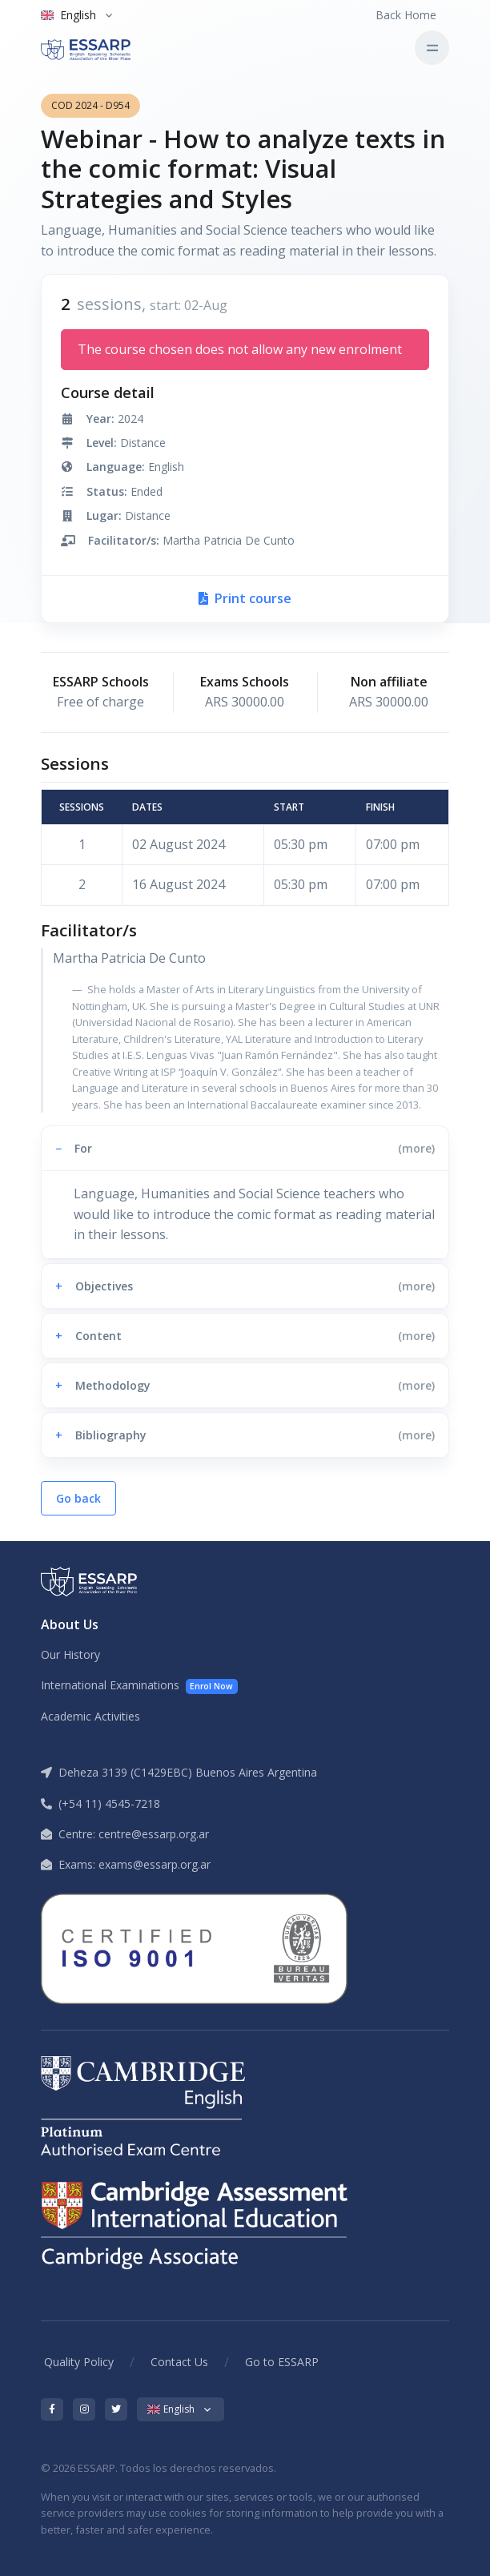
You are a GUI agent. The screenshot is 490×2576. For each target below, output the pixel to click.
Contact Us (179, 2361)
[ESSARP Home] (108, 48)
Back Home (406, 14)
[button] (245, 1148)
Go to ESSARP (282, 2361)
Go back (78, 1498)
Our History (70, 1654)
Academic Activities (90, 1716)
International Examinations (139, 1685)
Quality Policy (79, 2361)
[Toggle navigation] (432, 47)
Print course (245, 598)
